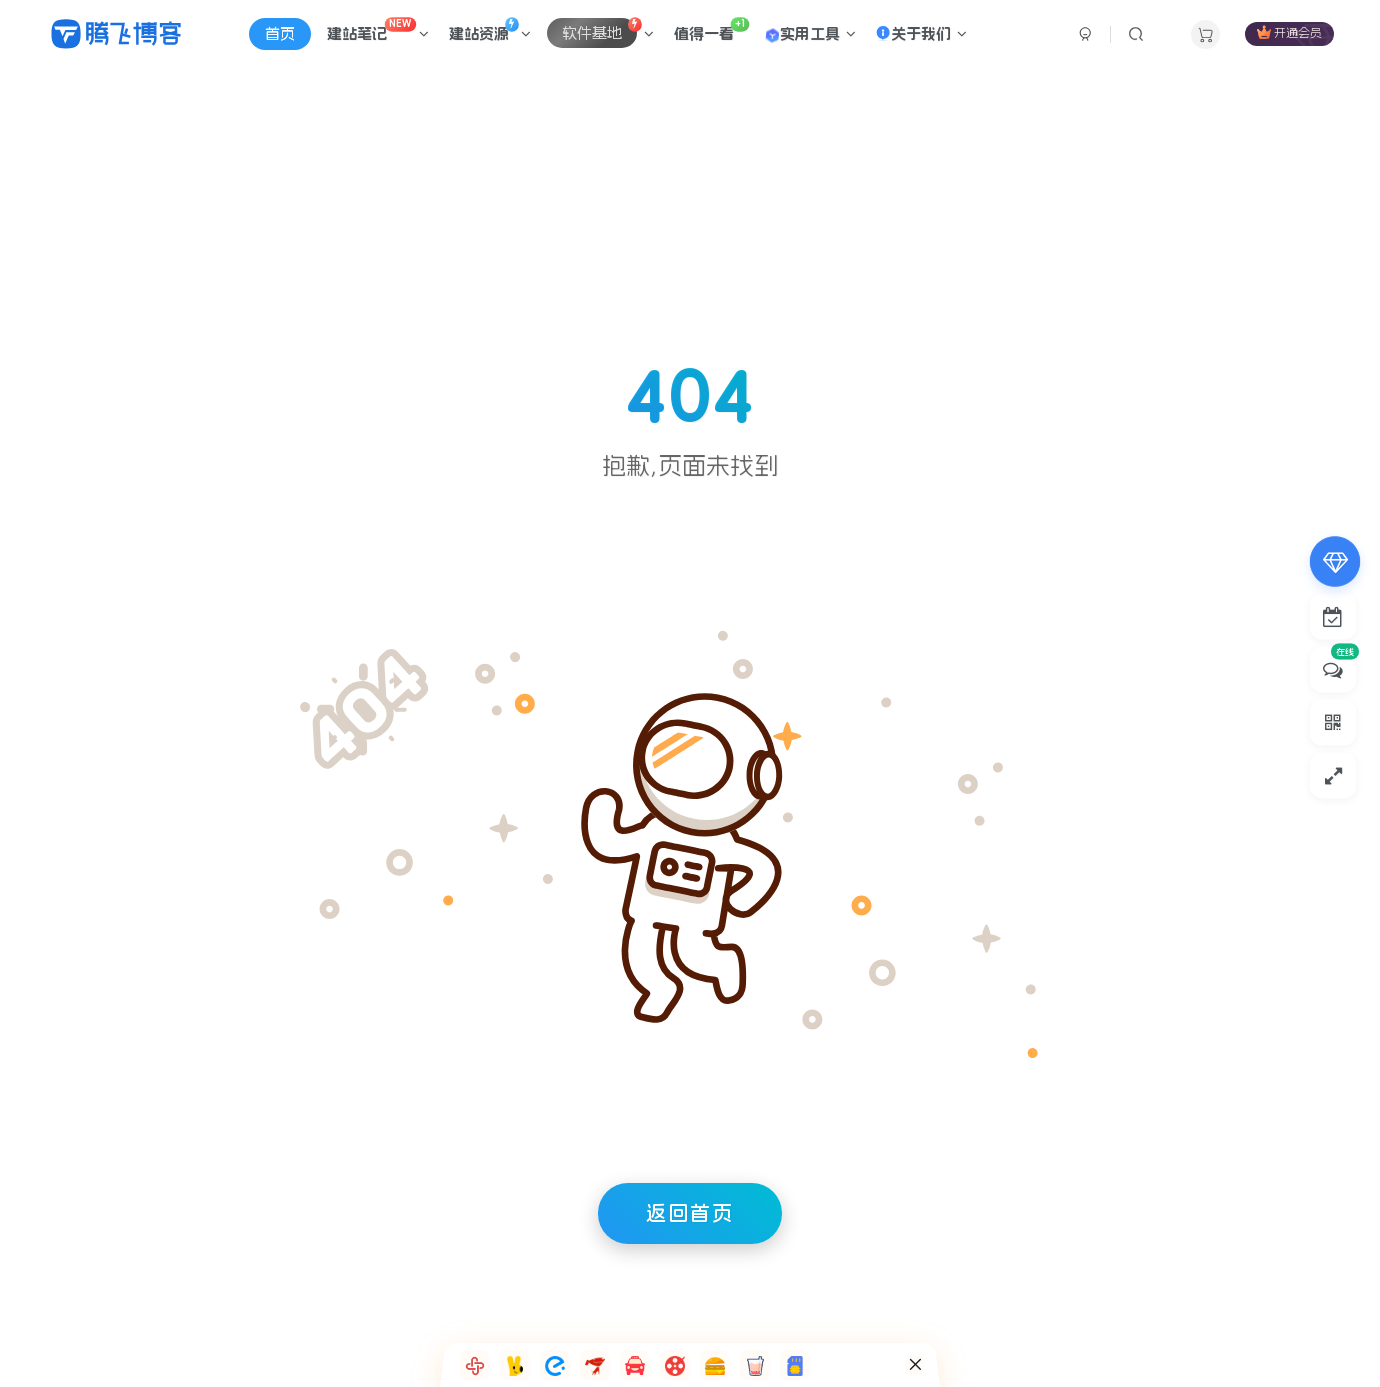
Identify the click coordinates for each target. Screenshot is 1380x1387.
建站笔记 (378, 29)
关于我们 (921, 33)
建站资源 (490, 29)
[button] (475, 1365)
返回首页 (690, 1213)
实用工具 (809, 35)
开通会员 (1289, 32)
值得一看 (711, 29)
